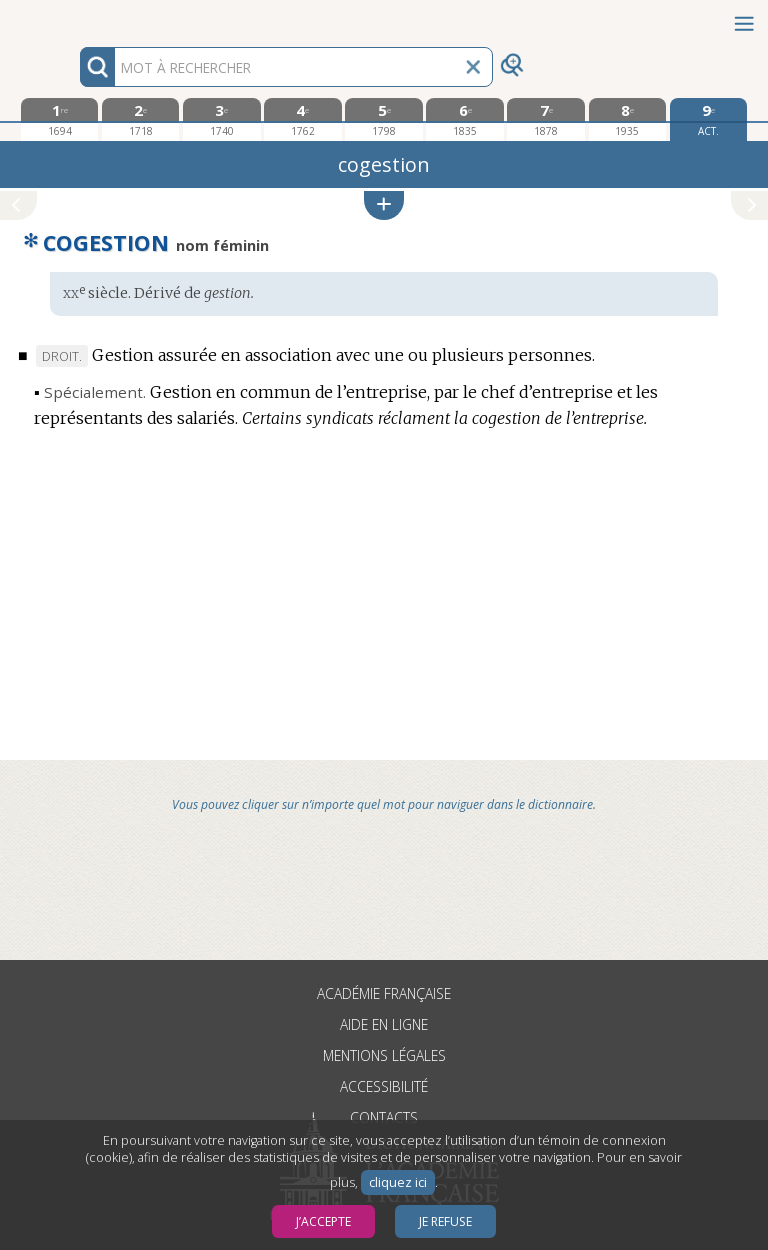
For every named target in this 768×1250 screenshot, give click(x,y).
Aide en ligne (384, 1024)
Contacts (384, 1117)
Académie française (384, 993)
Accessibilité (384, 1086)
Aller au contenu (78, 17)
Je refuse (445, 1221)
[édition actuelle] (708, 119)
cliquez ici (398, 1182)
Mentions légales (384, 1055)
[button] (384, 205)
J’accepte (323, 1221)
